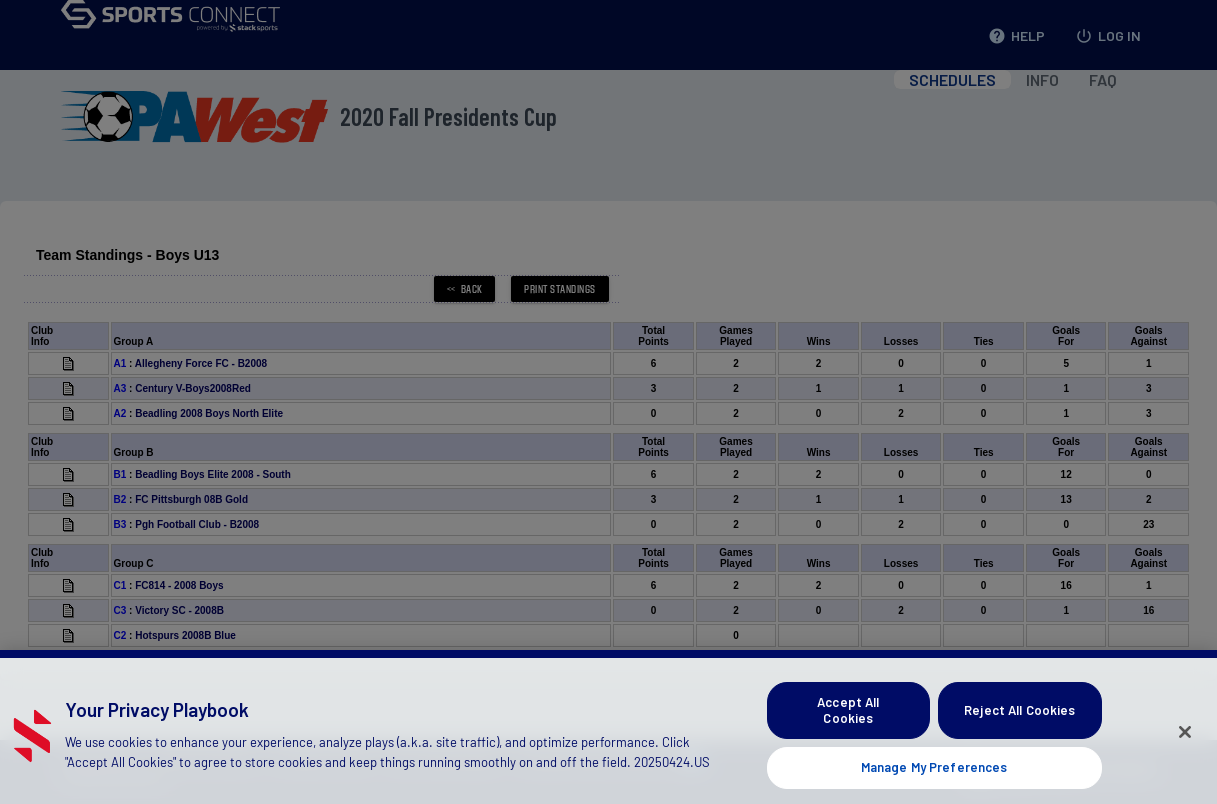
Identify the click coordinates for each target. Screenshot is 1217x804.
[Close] (1185, 749)
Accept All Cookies (848, 727)
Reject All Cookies (1019, 727)
